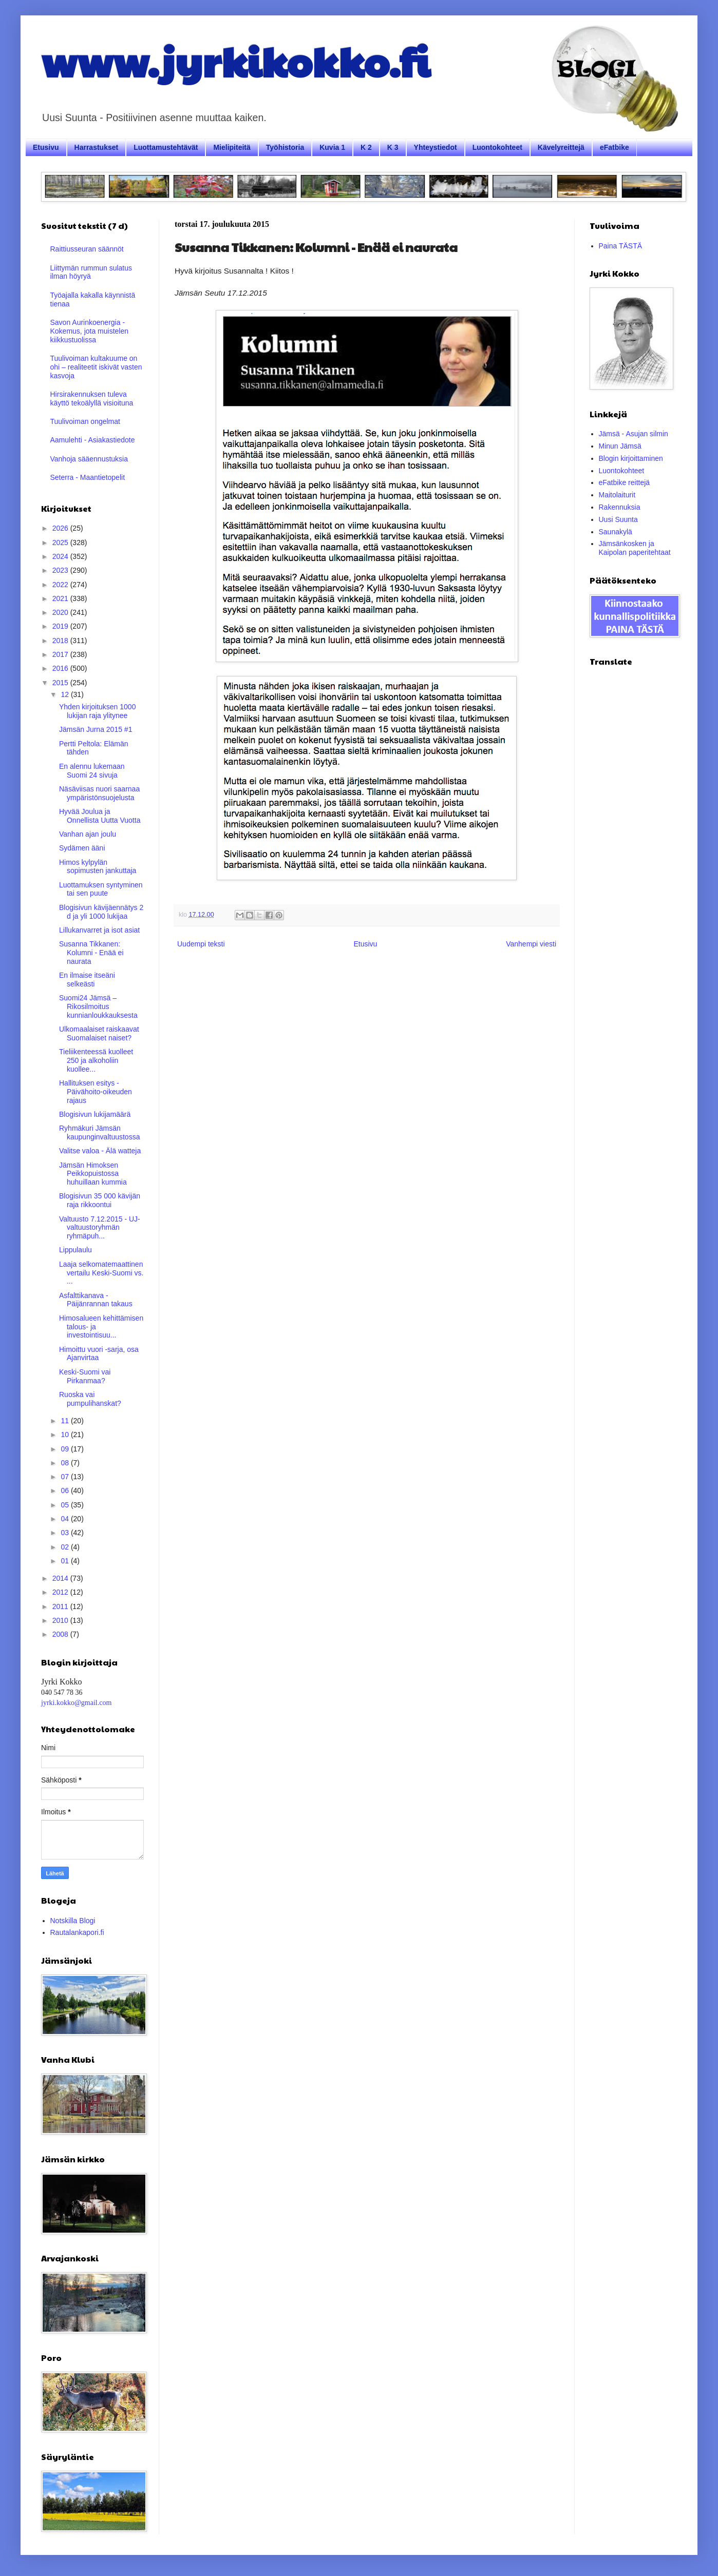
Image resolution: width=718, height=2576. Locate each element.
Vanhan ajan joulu (87, 834)
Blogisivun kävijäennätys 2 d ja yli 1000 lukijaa (101, 911)
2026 (61, 528)
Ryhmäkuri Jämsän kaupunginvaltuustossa (99, 1132)
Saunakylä (615, 532)
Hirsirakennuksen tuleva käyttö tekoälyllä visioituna (92, 398)
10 (65, 1434)
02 (65, 1547)
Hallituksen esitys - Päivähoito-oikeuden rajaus (95, 1092)
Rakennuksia (619, 507)
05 (65, 1505)
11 (65, 1421)
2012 (61, 1592)
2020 (61, 612)
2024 (61, 556)
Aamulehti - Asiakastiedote (92, 440)
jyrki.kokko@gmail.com (76, 1703)
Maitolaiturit (617, 495)
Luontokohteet (497, 147)
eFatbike (614, 147)
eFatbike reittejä (624, 482)
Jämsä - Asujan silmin (633, 434)
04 (65, 1519)
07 (65, 1477)
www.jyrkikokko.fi (235, 60)
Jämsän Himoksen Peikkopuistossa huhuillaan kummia (93, 1174)
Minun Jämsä (620, 446)
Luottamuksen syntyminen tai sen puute (101, 889)
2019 (61, 626)
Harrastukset (96, 147)
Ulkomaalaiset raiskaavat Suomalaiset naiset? (99, 1033)
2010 (61, 1620)
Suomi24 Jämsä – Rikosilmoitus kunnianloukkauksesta (98, 1006)
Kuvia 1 (332, 147)
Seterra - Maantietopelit (87, 477)
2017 (61, 654)
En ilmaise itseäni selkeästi (87, 979)
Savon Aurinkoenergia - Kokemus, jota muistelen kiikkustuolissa (89, 331)
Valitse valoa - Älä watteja (100, 1151)
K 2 (366, 147)
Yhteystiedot (435, 147)
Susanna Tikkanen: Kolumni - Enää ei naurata (91, 952)
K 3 (393, 147)
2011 (61, 1606)
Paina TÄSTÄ (621, 246)
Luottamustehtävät (166, 147)
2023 (61, 570)
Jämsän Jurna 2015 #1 (95, 729)
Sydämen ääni (82, 848)
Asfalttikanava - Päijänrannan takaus (96, 1299)
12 (65, 694)
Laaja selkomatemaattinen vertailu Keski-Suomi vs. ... (101, 1273)
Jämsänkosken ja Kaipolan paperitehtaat (635, 547)
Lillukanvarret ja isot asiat (99, 930)
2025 (61, 542)
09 (65, 1449)
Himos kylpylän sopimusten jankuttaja (97, 866)
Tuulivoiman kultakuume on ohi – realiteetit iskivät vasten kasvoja (96, 367)
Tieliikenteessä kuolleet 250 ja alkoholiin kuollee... (96, 1060)
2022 (61, 584)
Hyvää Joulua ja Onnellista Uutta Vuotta (99, 815)
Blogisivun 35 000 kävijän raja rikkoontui (99, 1200)
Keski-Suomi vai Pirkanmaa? (84, 1376)
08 (65, 1463)
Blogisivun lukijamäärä (94, 1114)
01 (65, 1561)
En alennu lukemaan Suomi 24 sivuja (92, 770)
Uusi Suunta (618, 519)
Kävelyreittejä (561, 147)
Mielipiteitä (231, 147)
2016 (61, 668)
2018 (61, 640)
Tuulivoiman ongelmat (85, 421)
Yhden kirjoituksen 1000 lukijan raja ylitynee (97, 711)
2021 (61, 598)
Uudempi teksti (201, 944)
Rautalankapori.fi (77, 1932)
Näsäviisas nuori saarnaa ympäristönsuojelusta (99, 793)
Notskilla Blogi (73, 1920)
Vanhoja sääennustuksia (89, 459)
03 (65, 1532)
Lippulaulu (75, 1250)
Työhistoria (285, 147)
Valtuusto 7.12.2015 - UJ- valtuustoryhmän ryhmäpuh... (99, 1228)
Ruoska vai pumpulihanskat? (90, 1398)
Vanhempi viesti (531, 944)
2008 (61, 1634)
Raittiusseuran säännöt (87, 249)
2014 (61, 1578)
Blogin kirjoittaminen (631, 458)
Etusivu (46, 147)
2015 (61, 683)
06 (65, 1490)
